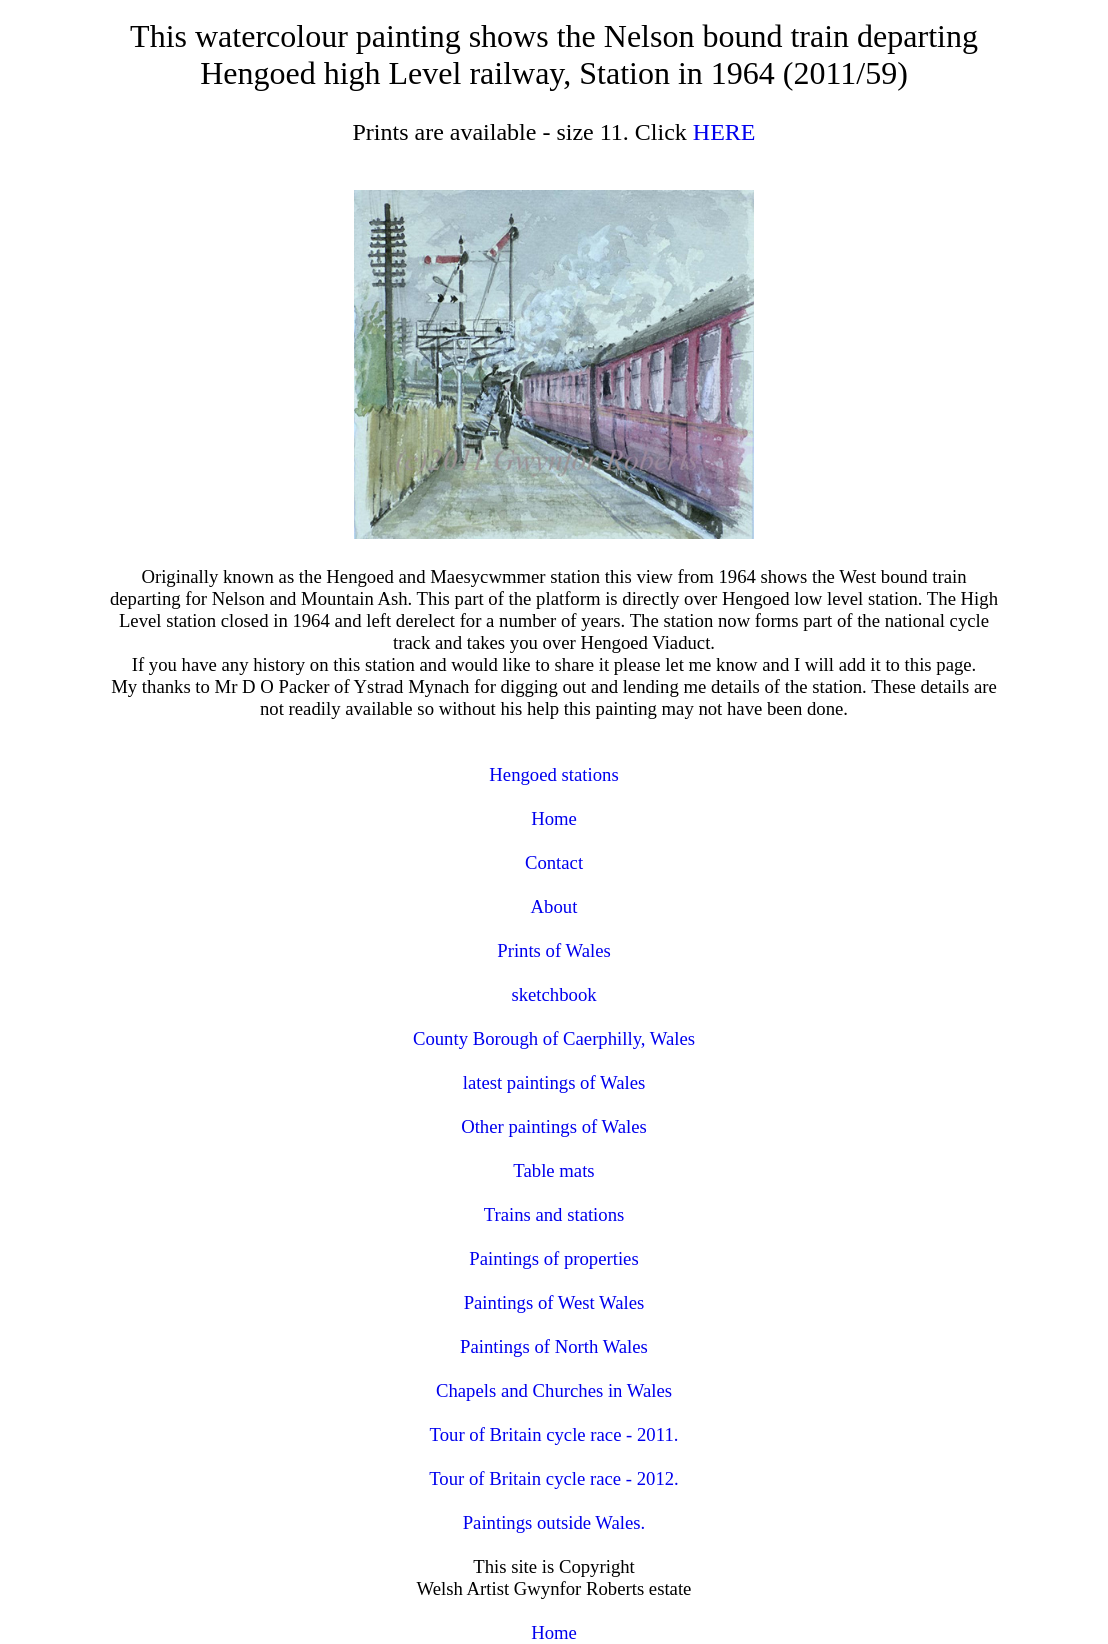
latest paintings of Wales (554, 1082)
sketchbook (553, 994)
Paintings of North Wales (554, 1346)
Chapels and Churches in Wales (554, 1390)
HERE (724, 132)
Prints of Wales (553, 950)
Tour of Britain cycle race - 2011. (554, 1434)
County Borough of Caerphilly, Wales (554, 1038)
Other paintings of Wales (554, 1126)
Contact (554, 862)
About (554, 906)
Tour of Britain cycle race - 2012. (554, 1478)
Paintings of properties (553, 1258)
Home (554, 818)
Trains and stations (554, 1214)
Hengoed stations (553, 774)
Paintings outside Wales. (554, 1522)
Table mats (553, 1170)
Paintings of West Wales (554, 1302)
